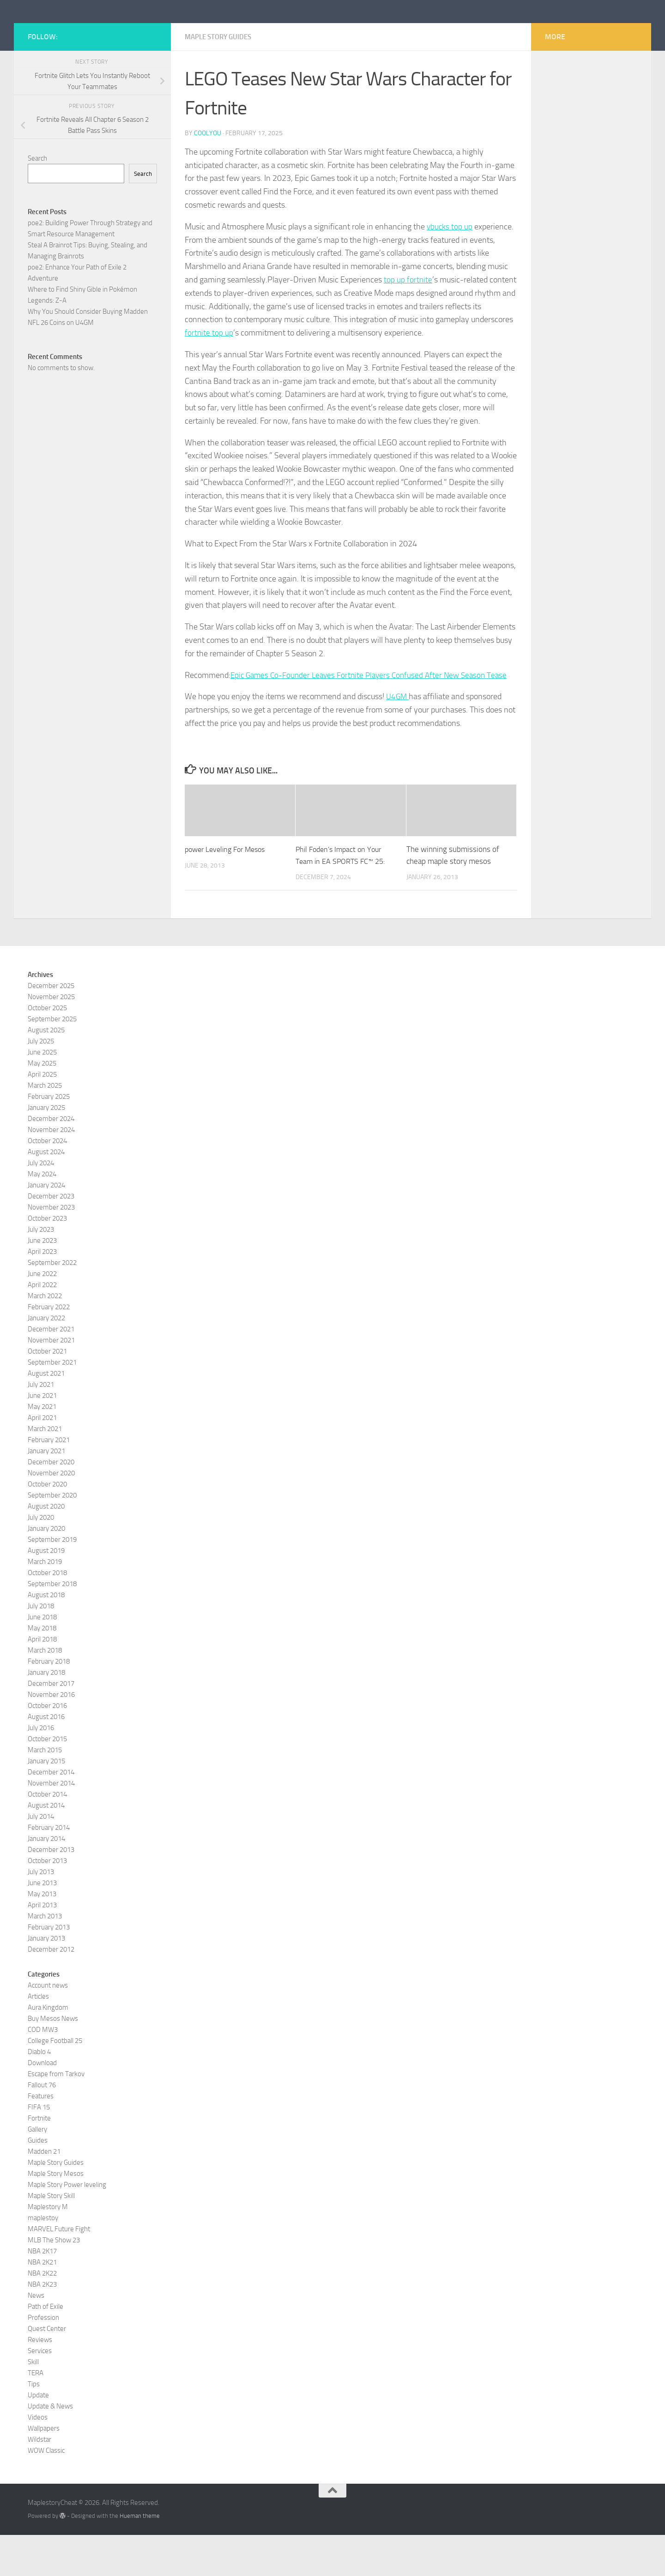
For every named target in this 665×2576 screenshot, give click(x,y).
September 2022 (52, 1303)
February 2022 (49, 1347)
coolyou (207, 174)
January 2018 (46, 1713)
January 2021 (46, 1491)
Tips (34, 2424)
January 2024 (46, 1226)
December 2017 (51, 1724)
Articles (38, 2037)
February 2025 (49, 1137)
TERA (35, 2413)
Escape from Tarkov (56, 2114)
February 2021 (49, 1480)
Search (37, 200)
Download (42, 2103)
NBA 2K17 (42, 2292)
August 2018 (46, 1635)
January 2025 (46, 1148)
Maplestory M (48, 2247)
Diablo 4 (39, 2092)
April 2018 (42, 1680)
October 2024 (47, 1181)
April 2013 (42, 1945)
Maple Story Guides (221, 78)
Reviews (40, 2380)
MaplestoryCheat (97, 31)
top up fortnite (408, 321)
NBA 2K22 (42, 2314)
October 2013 (47, 1901)
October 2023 (47, 1259)
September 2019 (52, 1580)
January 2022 (46, 1358)
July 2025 (41, 1082)
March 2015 (45, 1790)
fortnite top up (209, 374)
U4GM (398, 737)
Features (41, 2137)
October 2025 (47, 1048)
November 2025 (51, 1037)
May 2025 (42, 1104)
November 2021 (51, 1381)
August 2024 (46, 1192)
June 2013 (42, 1923)
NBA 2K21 (42, 2303)
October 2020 (47, 1525)
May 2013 (42, 1934)
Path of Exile (45, 2347)
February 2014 (49, 1868)
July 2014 (41, 1857)
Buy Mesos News (53, 2059)
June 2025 (42, 1093)
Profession (43, 2358)
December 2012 (51, 1990)
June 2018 (42, 1657)
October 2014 (47, 1835)
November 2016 (51, 1735)
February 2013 (49, 1968)
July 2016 (41, 1768)
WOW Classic (46, 2491)
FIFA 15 (39, 2148)
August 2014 (46, 1846)
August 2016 (46, 1757)
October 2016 (47, 1746)
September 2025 (52, 1059)
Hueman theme (140, 2556)
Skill (33, 2402)
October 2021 (47, 1392)
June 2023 (42, 1281)
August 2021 (46, 1414)
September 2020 (52, 1536)
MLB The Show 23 (54, 2280)
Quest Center (47, 2369)
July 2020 (41, 1558)
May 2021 (42, 1447)
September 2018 (52, 1624)
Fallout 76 (42, 2125)
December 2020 (51, 1502)
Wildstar (39, 2480)
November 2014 (51, 1824)
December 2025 (51, 1026)
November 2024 (51, 1170)
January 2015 (46, 1801)
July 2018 (41, 1646)
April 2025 (42, 1115)
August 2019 (46, 1591)
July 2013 (41, 1912)
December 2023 (51, 1237)
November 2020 (51, 1514)
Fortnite (39, 2159)
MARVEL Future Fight (59, 2269)
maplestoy (43, 2258)
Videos (38, 2458)
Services (40, 2391)
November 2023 (51, 1248)
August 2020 (46, 1547)
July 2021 (41, 1425)
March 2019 (45, 1602)
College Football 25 (55, 2081)
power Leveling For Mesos (228, 890)
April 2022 (42, 1325)
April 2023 (42, 1292)
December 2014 (51, 1813)
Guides (38, 2181)
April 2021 (42, 1458)
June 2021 (42, 1436)
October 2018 (47, 1613)
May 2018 (42, 1669)
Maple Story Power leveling (67, 2225)
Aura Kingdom (48, 2048)
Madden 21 (44, 2192)
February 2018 (49, 1702)
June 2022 (42, 1314)
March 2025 (45, 1126)
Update (38, 2436)
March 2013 (45, 1957)
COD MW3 (43, 2070)
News (36, 2336)
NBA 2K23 (42, 2325)
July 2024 (41, 1203)
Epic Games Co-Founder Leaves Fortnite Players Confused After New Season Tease (373, 716)
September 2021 (52, 1403)
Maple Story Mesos (56, 2214)
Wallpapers (44, 2469)
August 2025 (46, 1070)
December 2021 (51, 1370)
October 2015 (47, 1779)
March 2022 (45, 1336)
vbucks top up (450, 268)
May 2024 (42, 1214)
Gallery (37, 2170)
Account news (48, 2026)
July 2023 (41, 1270)
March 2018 (45, 1691)
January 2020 (46, 1569)
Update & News (50, 2447)
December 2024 (51, 1159)
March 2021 (45, 1469)
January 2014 (46, 1879)
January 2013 (46, 1979)
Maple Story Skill (51, 2236)
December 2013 (51, 1890)
